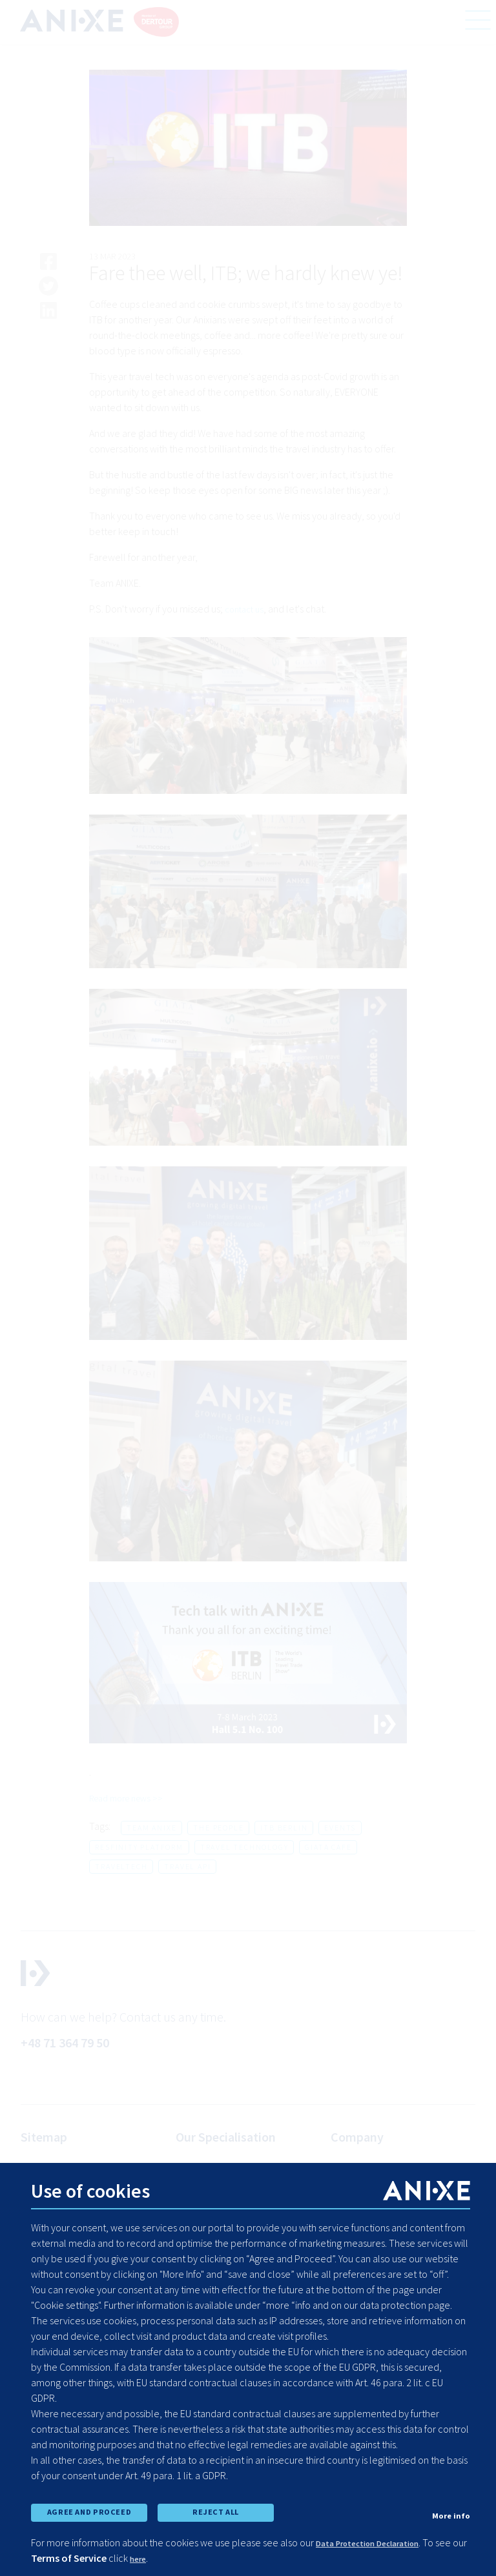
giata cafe (328, 1848)
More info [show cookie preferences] (447, 2509)
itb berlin (283, 1829)
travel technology (244, 1848)
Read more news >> (131, 1798)
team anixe (151, 1829)
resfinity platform (139, 1848)
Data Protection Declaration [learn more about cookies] (381, 2542)
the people (218, 1829)
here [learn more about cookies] (173, 2557)
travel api (187, 1867)
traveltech (121, 1867)
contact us (247, 609)
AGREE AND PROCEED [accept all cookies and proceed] (89, 2507)
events (340, 1829)
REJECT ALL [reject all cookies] (216, 2507)
